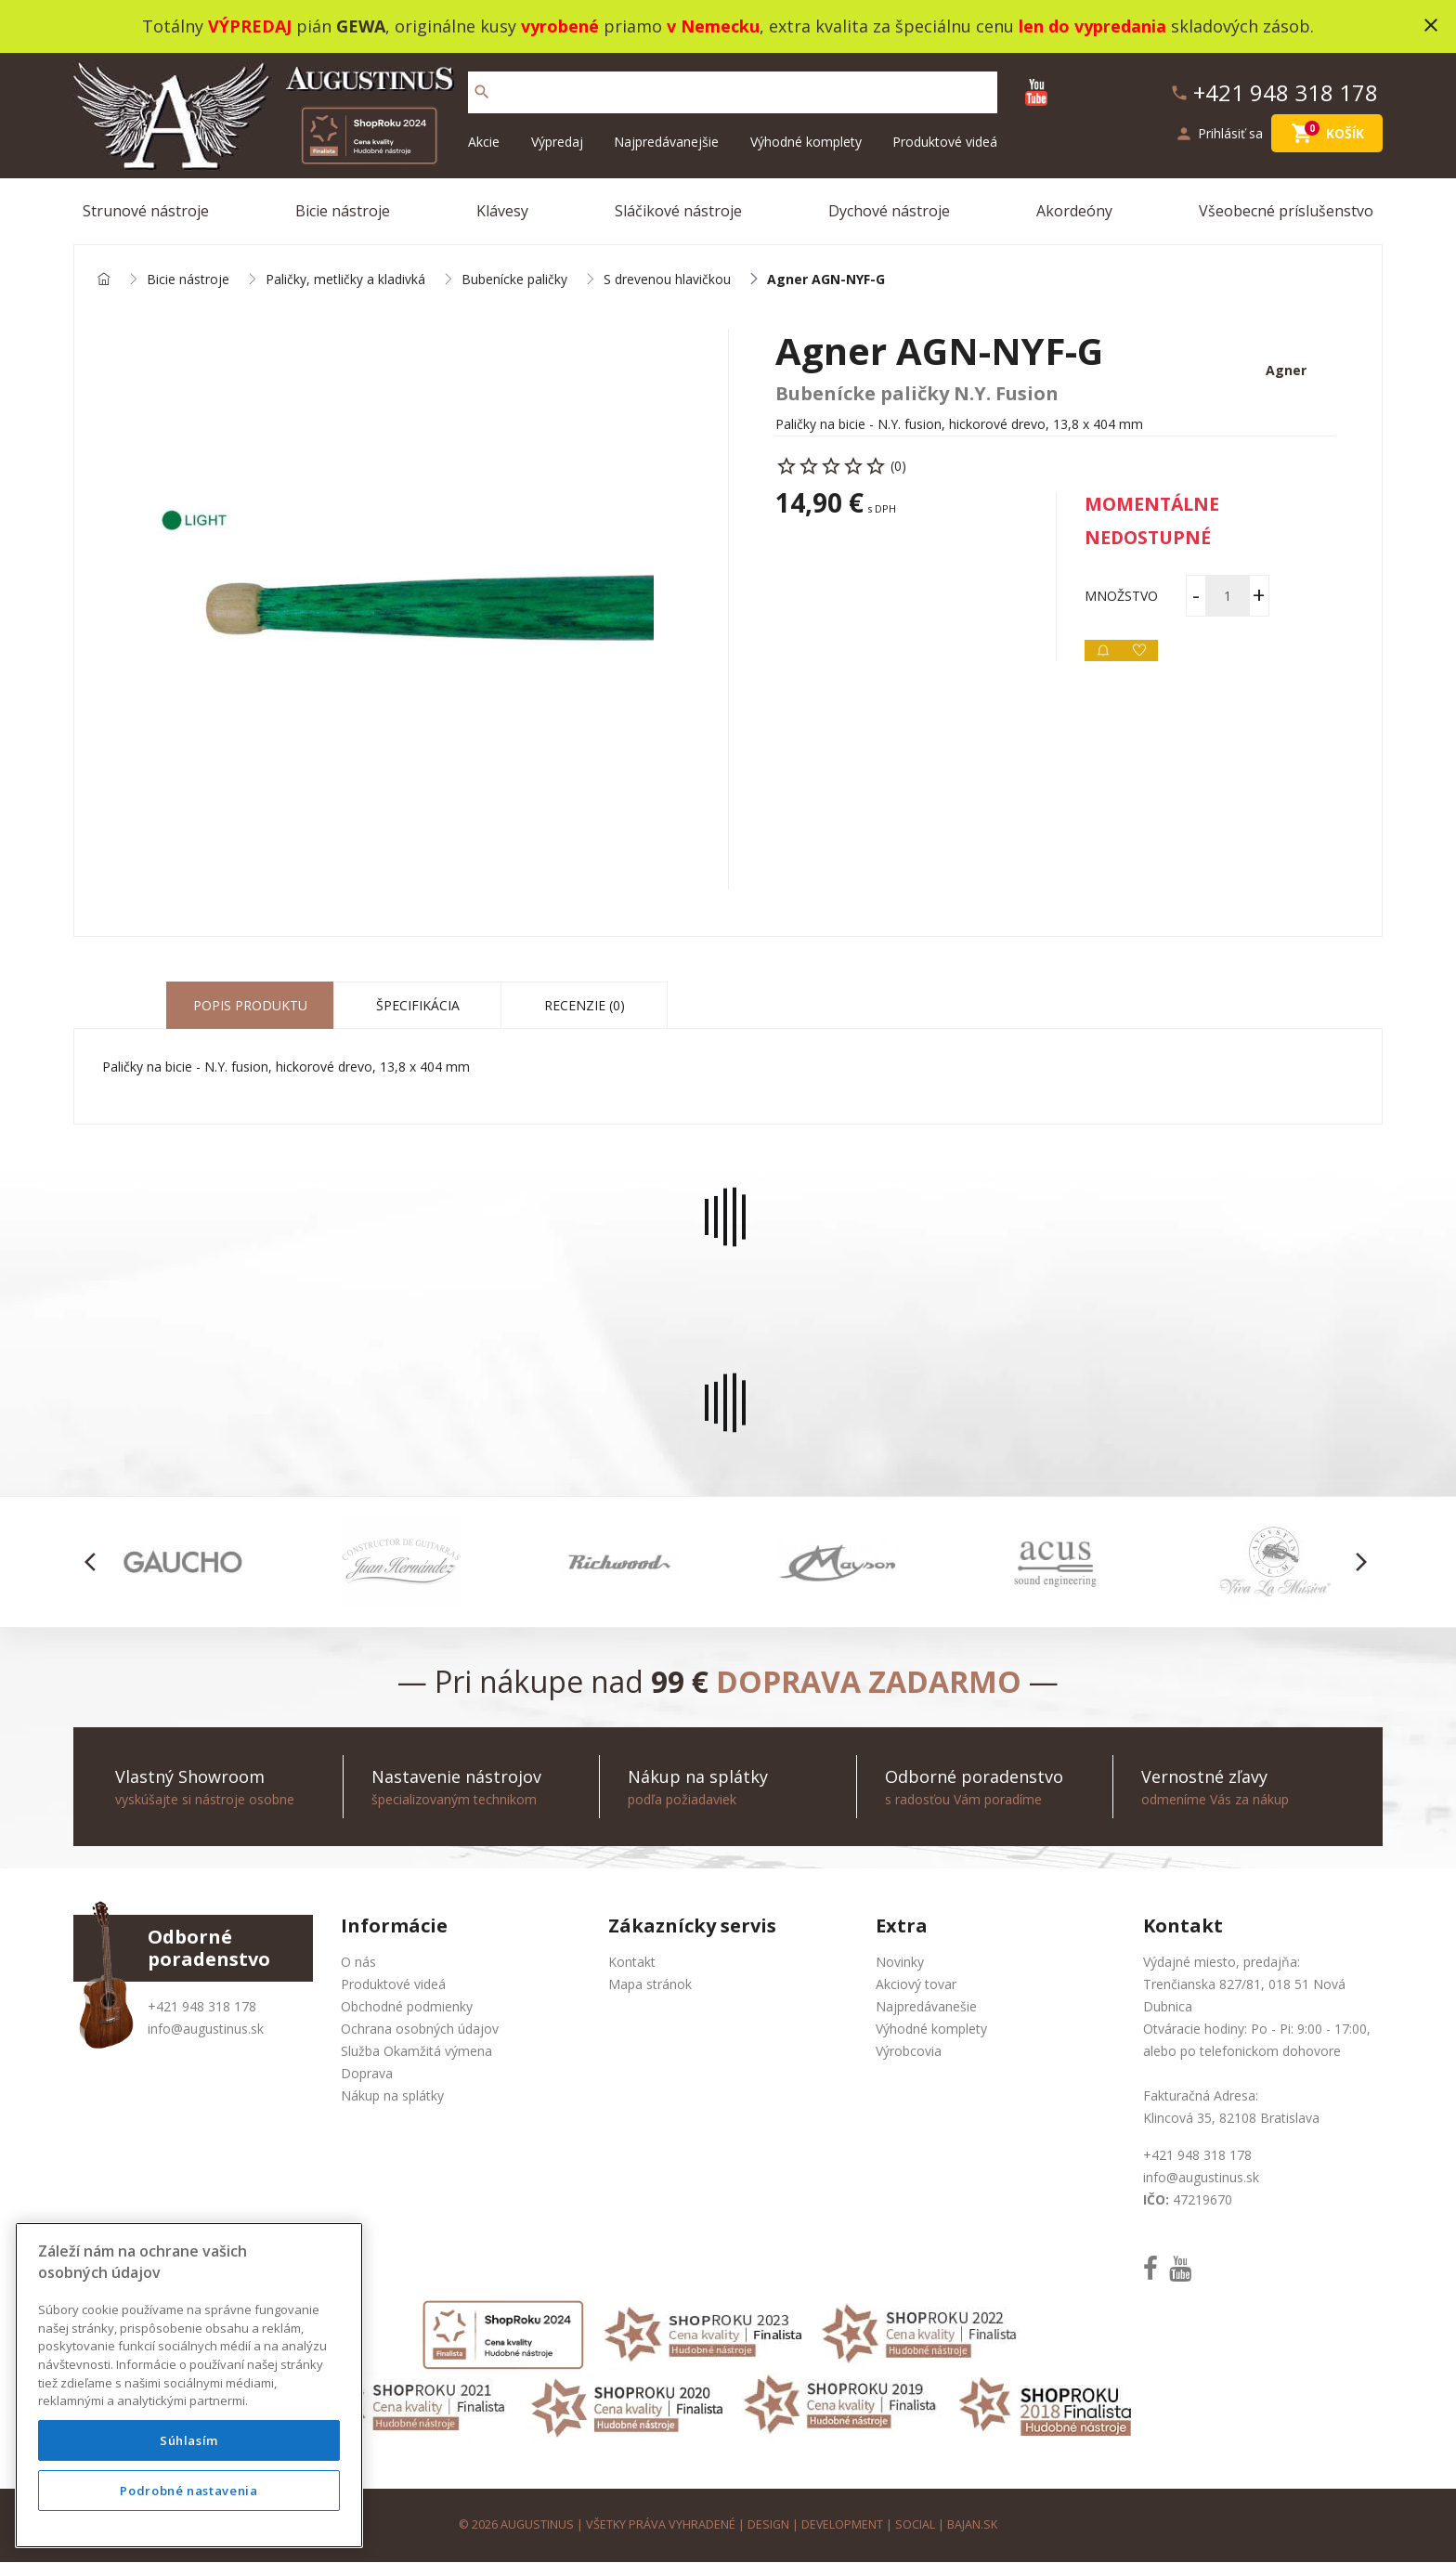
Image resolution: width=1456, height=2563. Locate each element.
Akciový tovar (916, 1985)
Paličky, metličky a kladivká (345, 280)
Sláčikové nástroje (678, 211)
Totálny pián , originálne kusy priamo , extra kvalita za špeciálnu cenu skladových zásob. (728, 26)
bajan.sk (973, 2525)
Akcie (484, 141)
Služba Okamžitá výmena (416, 2052)
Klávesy (502, 211)
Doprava (367, 2074)
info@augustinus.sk (206, 2029)
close (1431, 25)
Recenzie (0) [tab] (584, 1006)
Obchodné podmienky (407, 2007)
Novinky (900, 1962)
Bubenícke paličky (514, 280)
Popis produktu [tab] (250, 1006)
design (768, 2525)
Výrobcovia (909, 2052)
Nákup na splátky (392, 2096)
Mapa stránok (650, 1985)
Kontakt (632, 1962)
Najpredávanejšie (666, 141)
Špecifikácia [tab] (418, 1006)
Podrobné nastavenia (188, 2490)
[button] (95, 1562)
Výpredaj (557, 141)
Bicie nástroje (342, 211)
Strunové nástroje (146, 211)
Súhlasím (189, 2440)
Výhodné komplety (806, 141)
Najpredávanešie (926, 2007)
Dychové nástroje (889, 211)
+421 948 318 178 (202, 2007)
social (916, 2525)
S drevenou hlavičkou (667, 280)
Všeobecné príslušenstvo (1286, 211)
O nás (358, 1962)
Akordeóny (1074, 211)
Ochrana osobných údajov (420, 2029)
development (842, 2525)
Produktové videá (944, 141)
